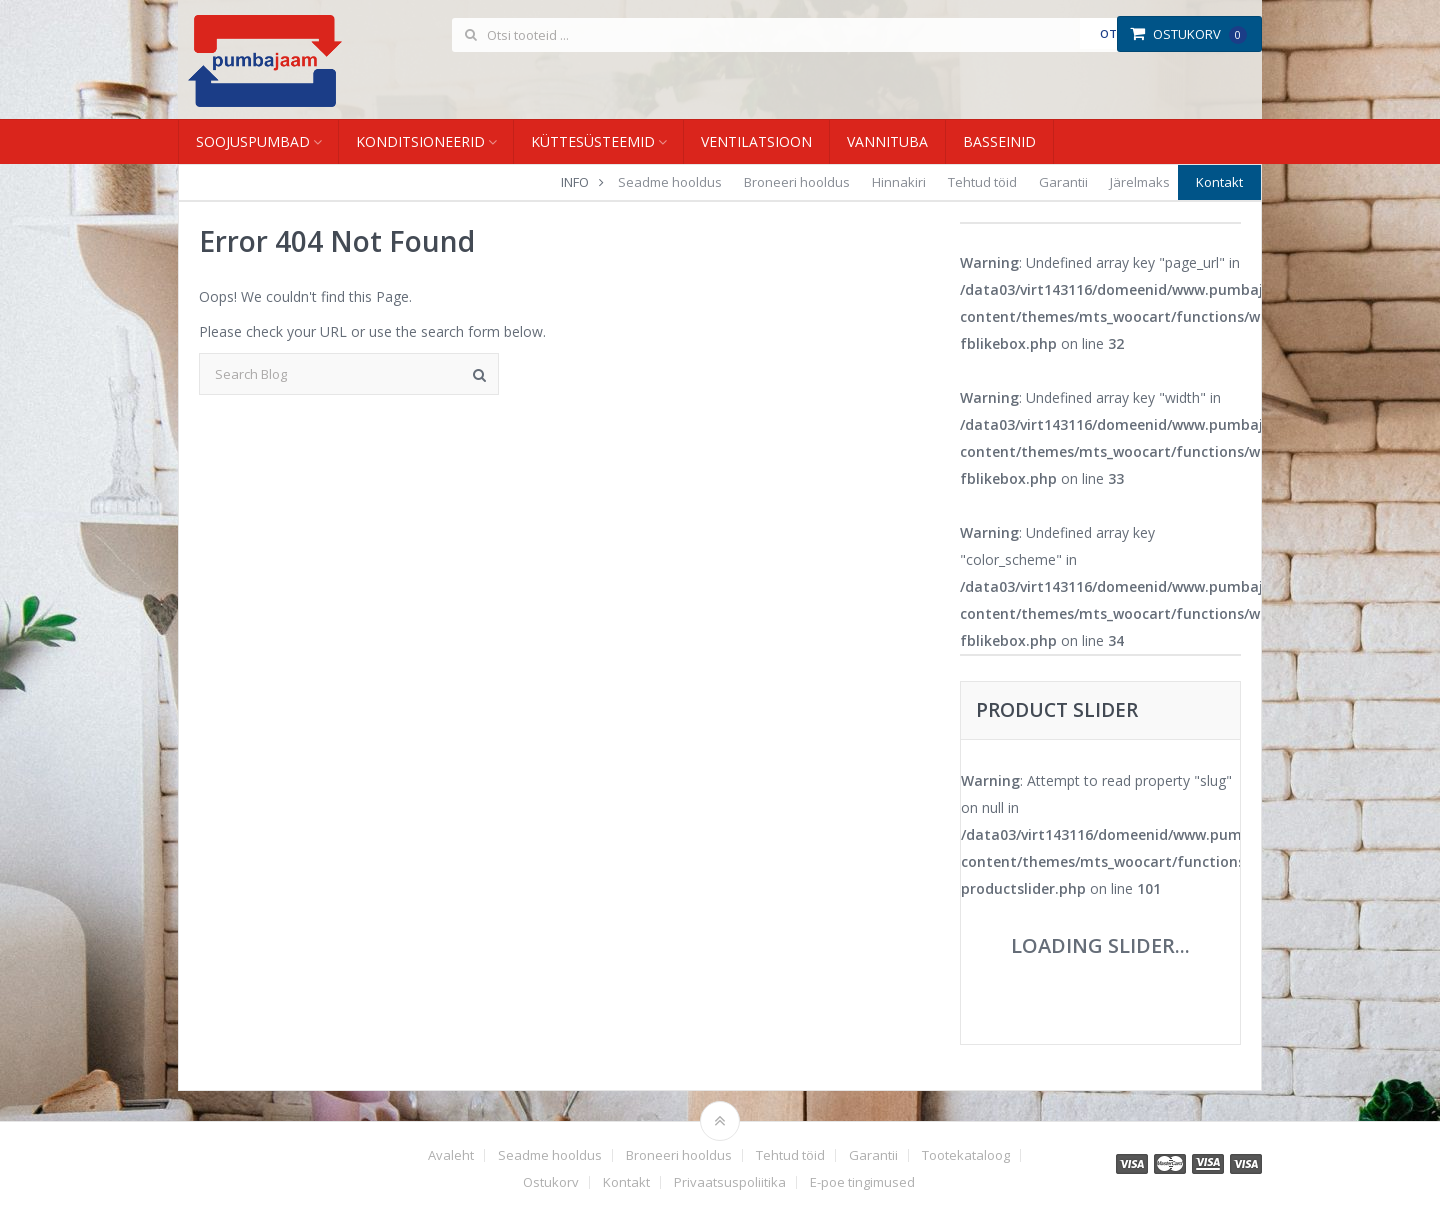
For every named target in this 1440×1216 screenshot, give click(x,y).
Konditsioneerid (420, 141)
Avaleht (451, 1155)
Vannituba (887, 141)
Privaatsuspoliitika (730, 1182)
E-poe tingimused (862, 1182)
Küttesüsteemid (593, 141)
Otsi (1113, 33)
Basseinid (999, 141)
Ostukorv (1188, 34)
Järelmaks (1140, 182)
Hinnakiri (899, 182)
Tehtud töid (982, 182)
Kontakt (1219, 182)
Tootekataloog (966, 1155)
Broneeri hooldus (797, 182)
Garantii (1063, 182)
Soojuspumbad (253, 141)
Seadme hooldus (670, 182)
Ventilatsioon (756, 141)
